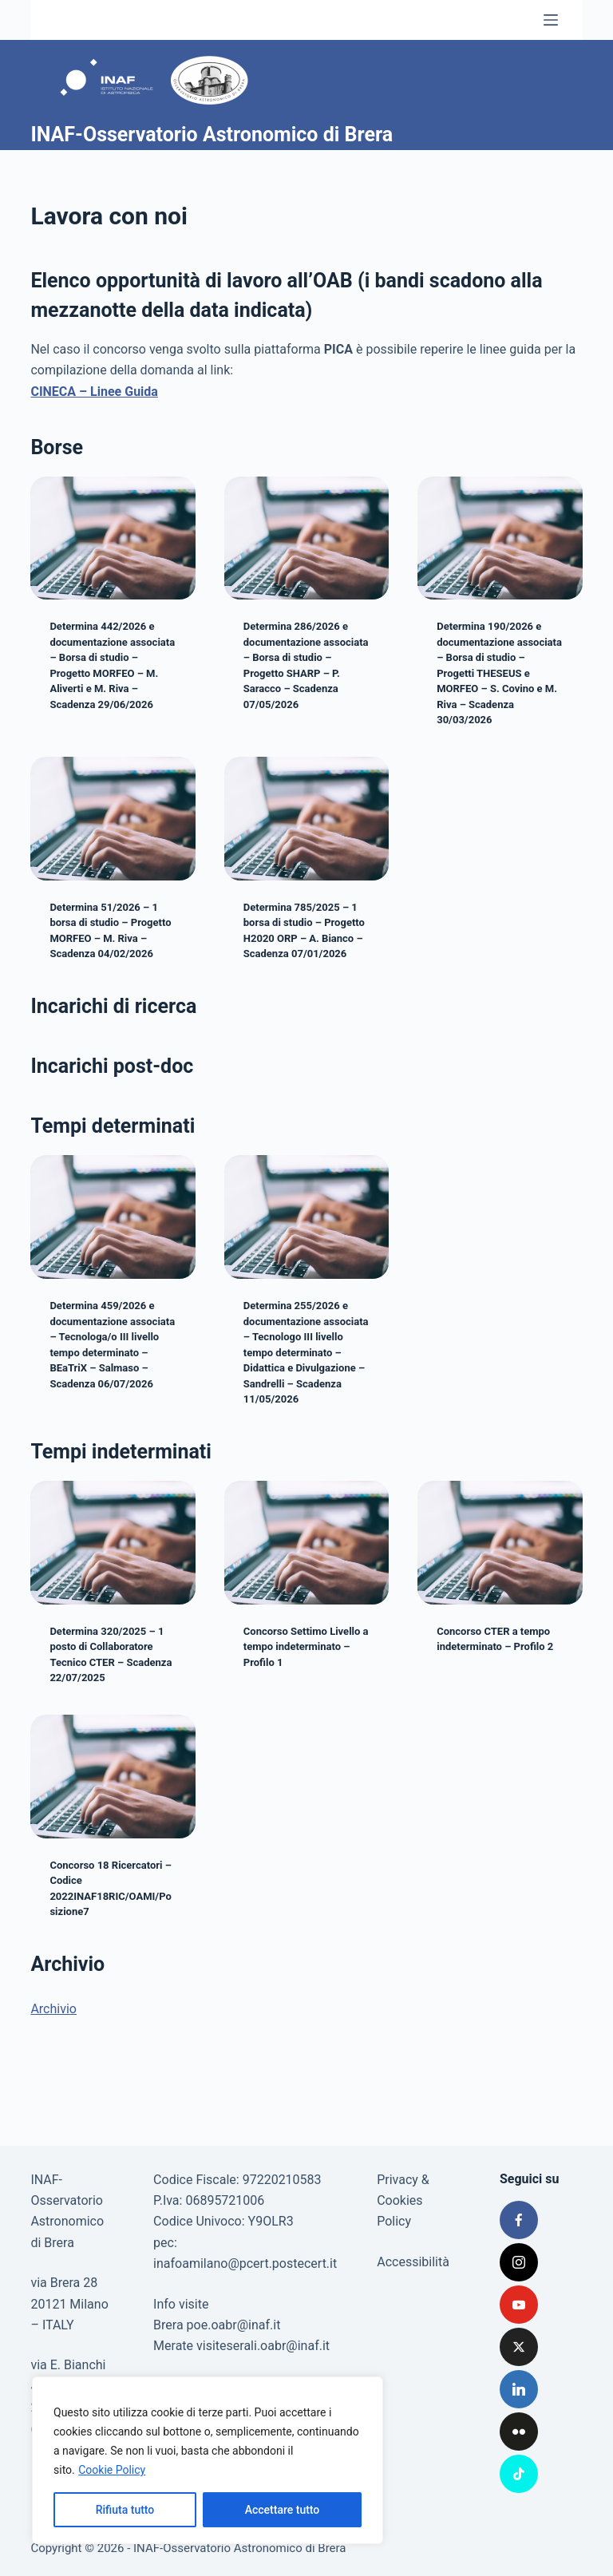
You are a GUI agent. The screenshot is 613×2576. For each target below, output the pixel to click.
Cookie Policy (111, 2469)
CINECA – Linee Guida (93, 391)
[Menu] (551, 20)
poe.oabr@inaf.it (234, 2325)
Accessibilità (413, 2261)
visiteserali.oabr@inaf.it (263, 2345)
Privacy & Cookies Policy (403, 2201)
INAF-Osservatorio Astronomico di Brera (211, 134)
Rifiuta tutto (125, 2509)
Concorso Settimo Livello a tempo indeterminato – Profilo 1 (306, 1646)
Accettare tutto (282, 2509)
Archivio (53, 2008)
